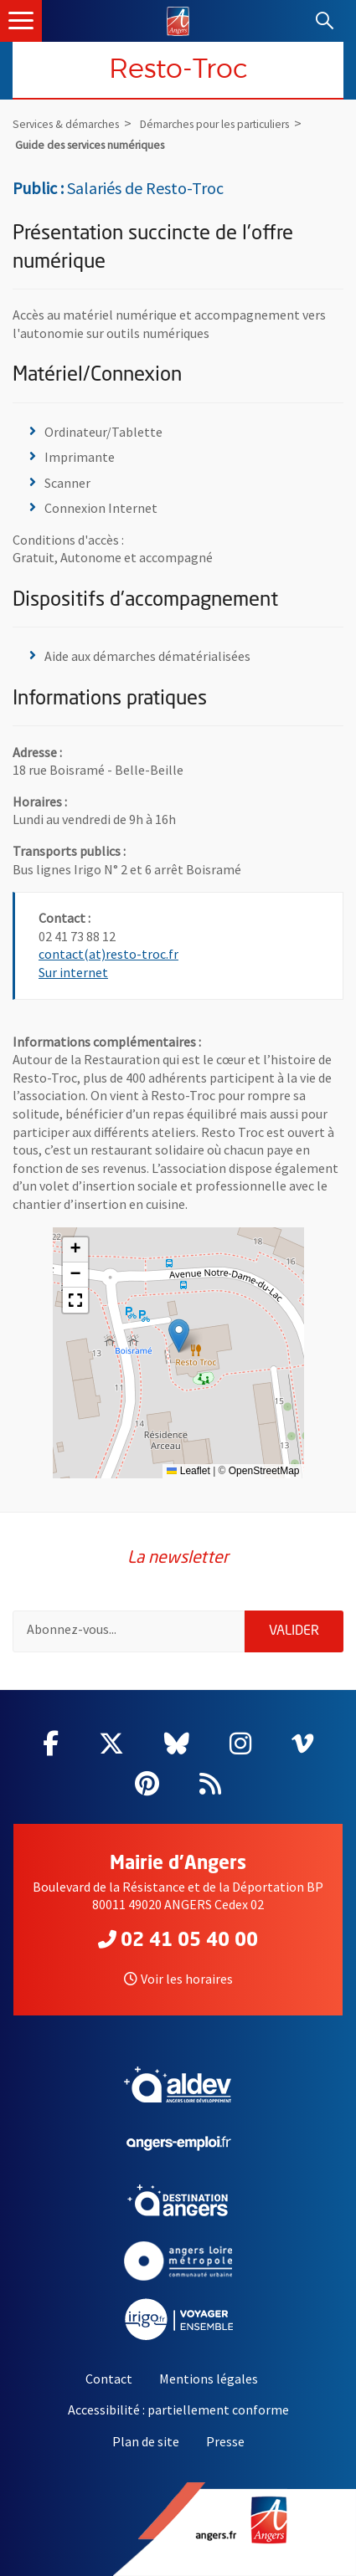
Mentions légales (208, 2378)
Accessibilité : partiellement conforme (178, 2409)
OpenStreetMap (264, 1471)
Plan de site (145, 2441)
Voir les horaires (178, 1978)
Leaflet (188, 1471)
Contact (108, 2378)
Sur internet (73, 972)
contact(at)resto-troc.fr (108, 953)
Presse (225, 2441)
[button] (178, 1336)
